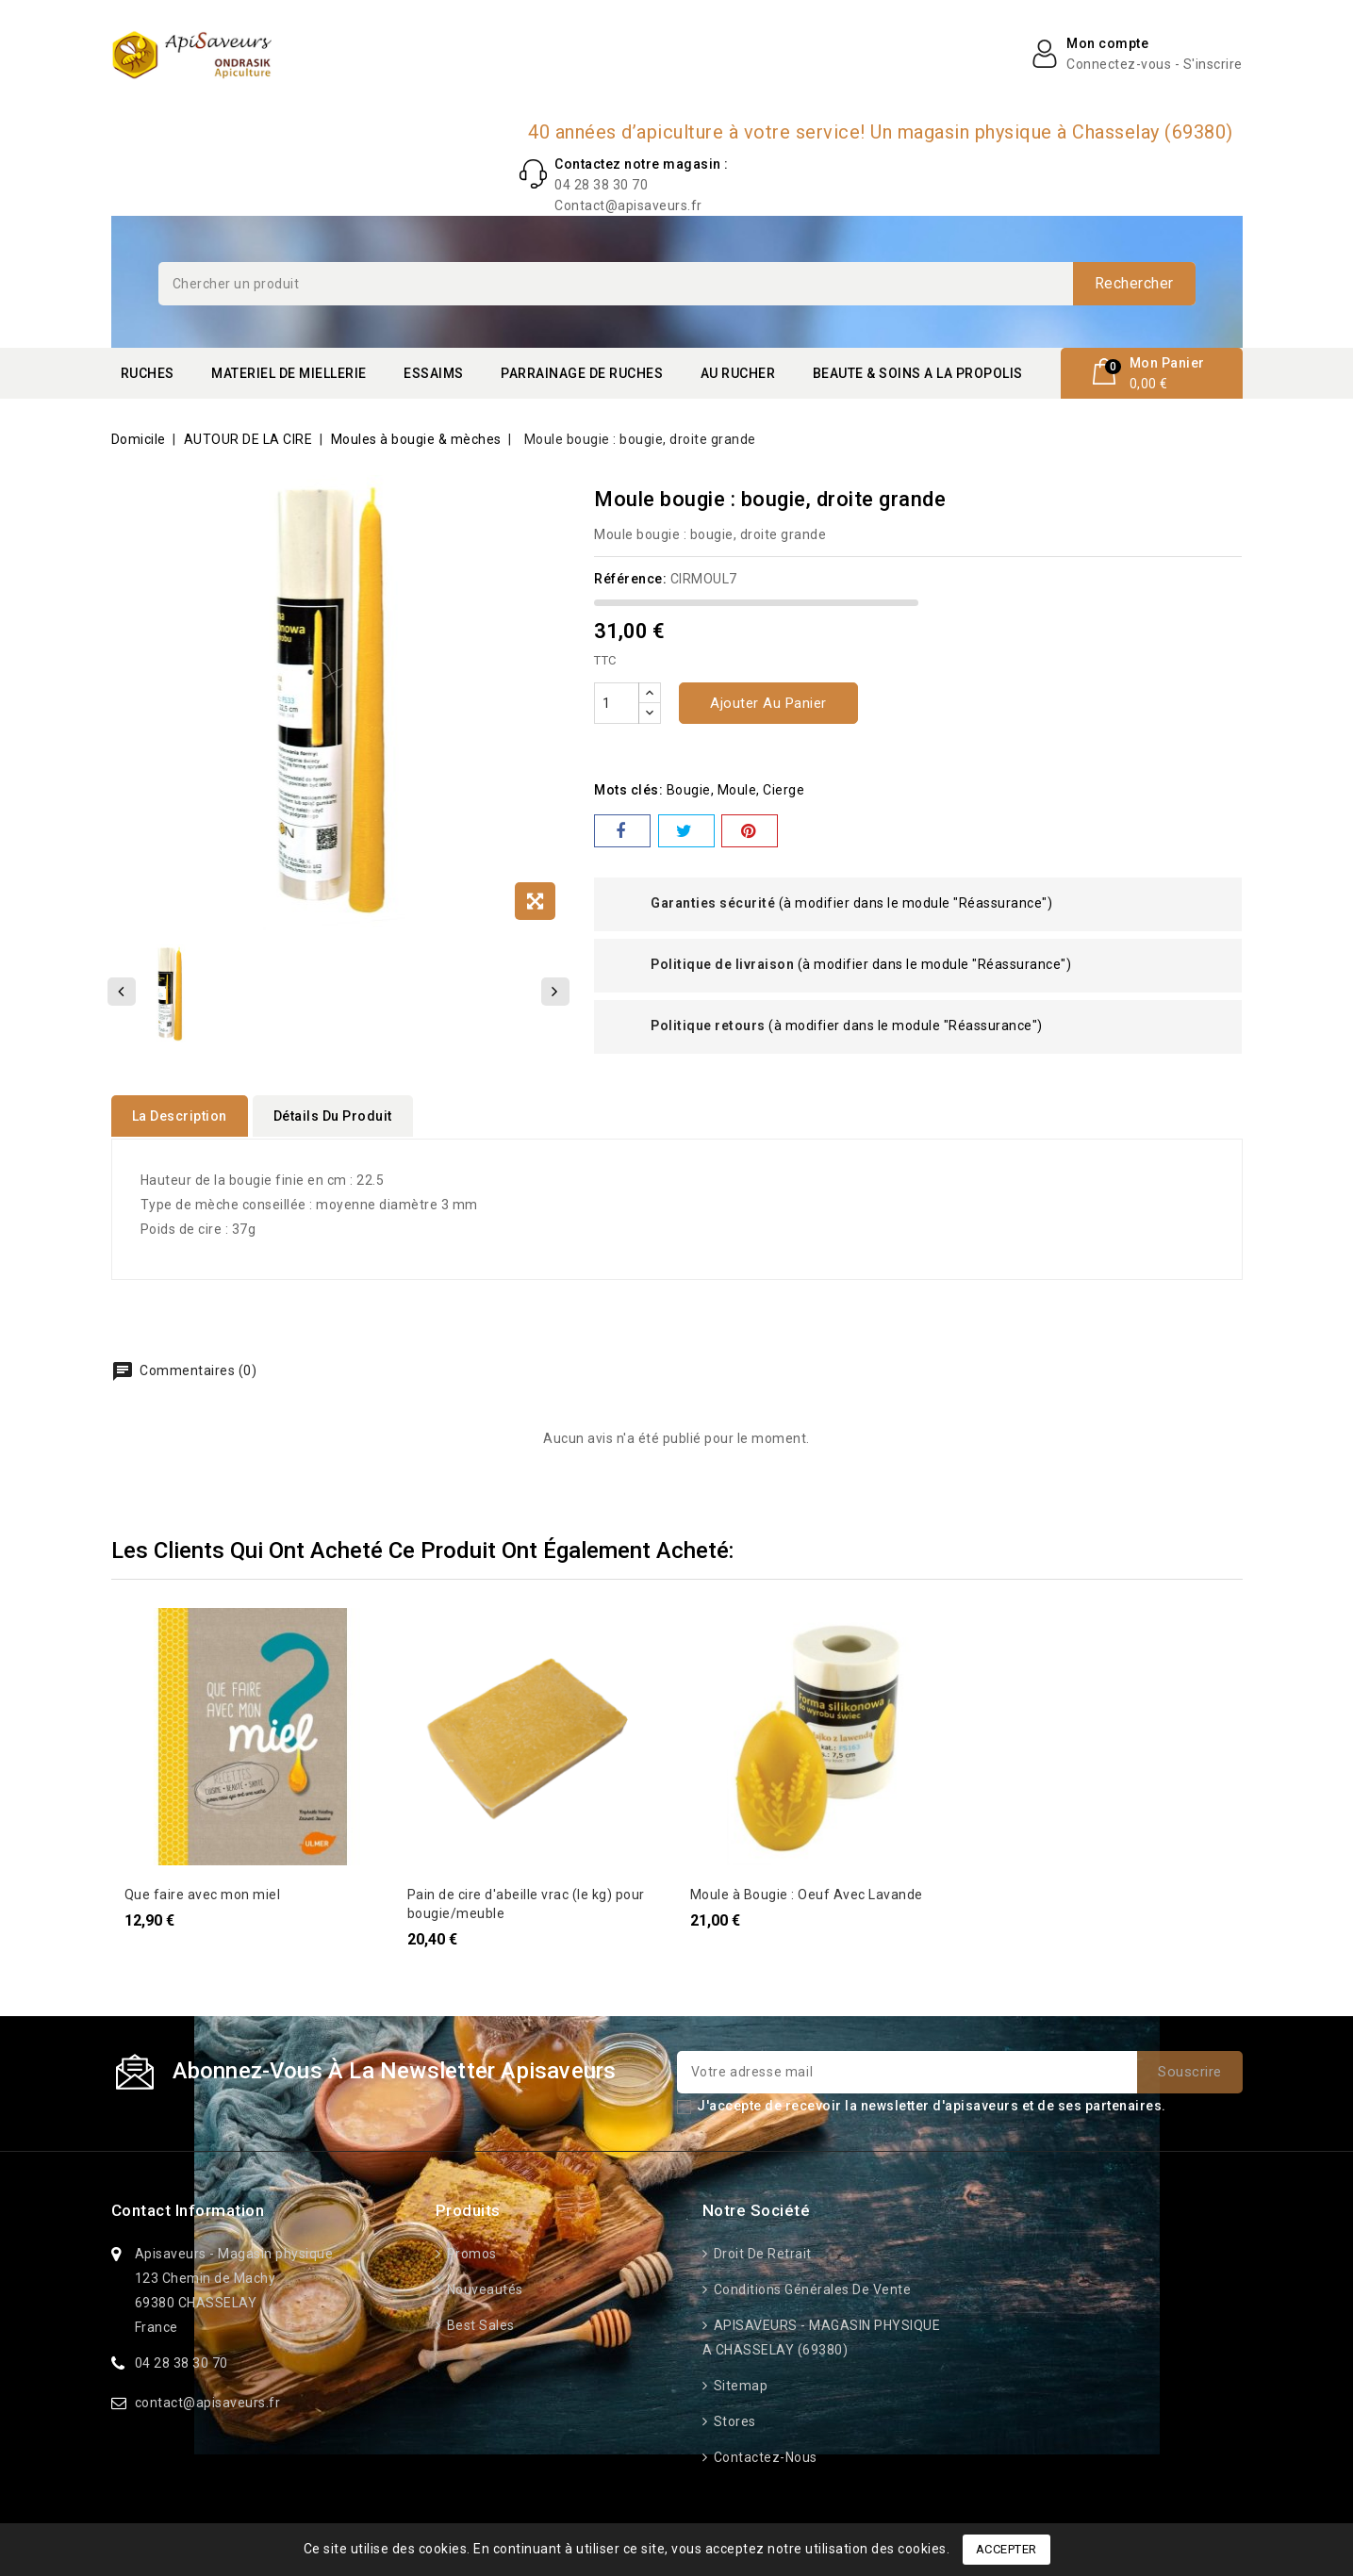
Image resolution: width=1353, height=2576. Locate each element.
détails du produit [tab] (332, 1116)
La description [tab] (179, 1116)
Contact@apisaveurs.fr (628, 205)
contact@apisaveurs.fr (208, 2400)
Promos (470, 2251)
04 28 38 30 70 (601, 184)
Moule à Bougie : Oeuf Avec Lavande (806, 1892)
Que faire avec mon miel (202, 1892)
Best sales (479, 2323)
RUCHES (147, 373)
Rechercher (1134, 283)
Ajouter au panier (768, 703)
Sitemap (738, 2383)
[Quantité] (616, 703)
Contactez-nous (763, 2455)
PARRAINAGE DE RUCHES (582, 373)
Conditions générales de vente (810, 2287)
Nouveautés (483, 2287)
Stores (733, 2419)
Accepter (1006, 2549)
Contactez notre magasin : (641, 164)
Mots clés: (628, 789)
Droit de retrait (761, 2251)
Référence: (630, 578)
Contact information (188, 2208)
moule (737, 789)
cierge (783, 789)
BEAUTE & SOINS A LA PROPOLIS (918, 373)
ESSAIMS (434, 373)
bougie (689, 789)
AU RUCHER (738, 373)
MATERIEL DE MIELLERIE (289, 373)
